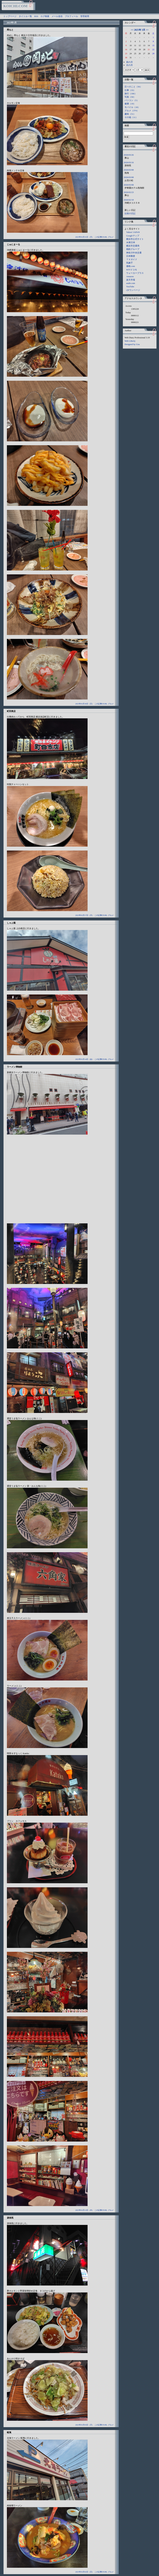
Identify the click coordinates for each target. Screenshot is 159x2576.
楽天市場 (130, 280)
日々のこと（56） (133, 86)
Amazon (130, 276)
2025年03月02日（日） (84, 2572)
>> (147, 30)
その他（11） (131, 117)
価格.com (130, 266)
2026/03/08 (129, 170)
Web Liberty (130, 341)
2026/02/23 (129, 192)
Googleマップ (132, 235)
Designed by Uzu (132, 344)
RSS (36, 16)
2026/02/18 (129, 200)
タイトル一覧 (25, 16)
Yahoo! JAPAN (133, 232)
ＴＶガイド (131, 259)
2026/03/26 (129, 155)
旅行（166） (131, 93)
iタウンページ (133, 290)
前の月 (129, 62)
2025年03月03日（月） (84, 2425)
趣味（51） (130, 114)
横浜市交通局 (132, 245)
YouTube (130, 286)
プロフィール (71, 16)
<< (132, 30)
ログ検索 (45, 16)
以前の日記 (130, 213)
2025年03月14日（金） (84, 1059)
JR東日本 (130, 242)
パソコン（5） (132, 100)
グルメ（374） (132, 110)
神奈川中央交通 (134, 252)
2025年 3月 (139, 30)
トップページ (9, 16)
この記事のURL (100, 237)
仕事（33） (130, 90)
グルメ (111, 237)
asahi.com (130, 283)
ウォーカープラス (135, 273)
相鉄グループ (132, 249)
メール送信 (57, 16)
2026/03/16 (129, 162)
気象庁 (129, 263)
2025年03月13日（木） (84, 2210)
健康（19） (130, 103)
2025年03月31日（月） (84, 237)
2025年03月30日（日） (84, 704)
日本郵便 (130, 256)
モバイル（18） (132, 107)
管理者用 (84, 16)
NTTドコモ (131, 269)
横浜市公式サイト (135, 239)
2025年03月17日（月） (84, 915)
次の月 (129, 65)
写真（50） (130, 97)
